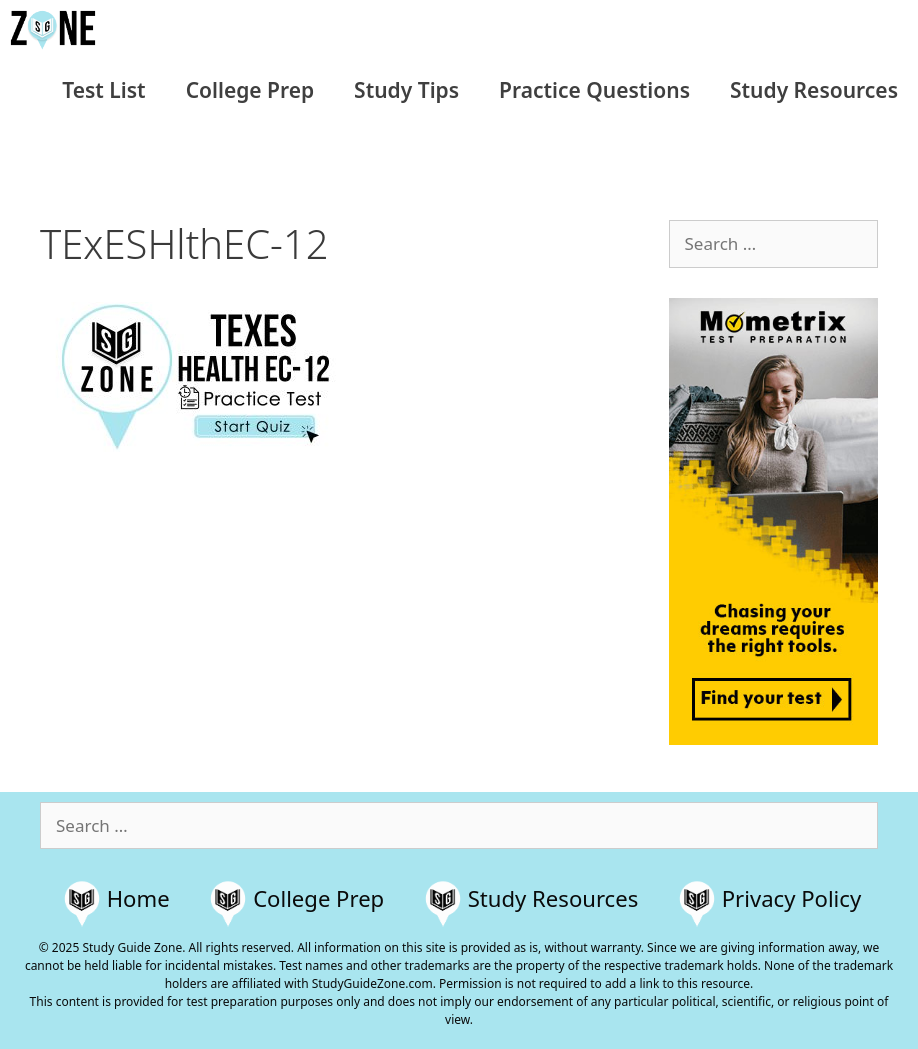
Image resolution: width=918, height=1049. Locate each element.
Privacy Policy (791, 898)
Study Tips (406, 90)
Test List (103, 90)
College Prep (250, 90)
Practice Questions (594, 90)
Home (138, 898)
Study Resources (814, 90)
